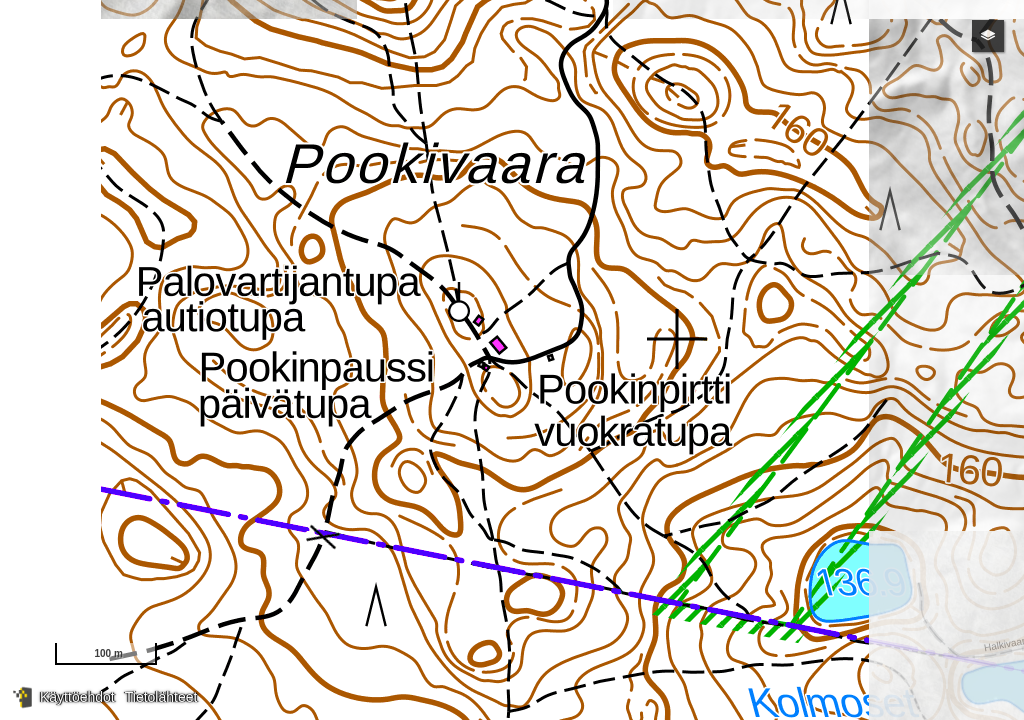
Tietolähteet (161, 697)
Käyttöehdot (77, 697)
